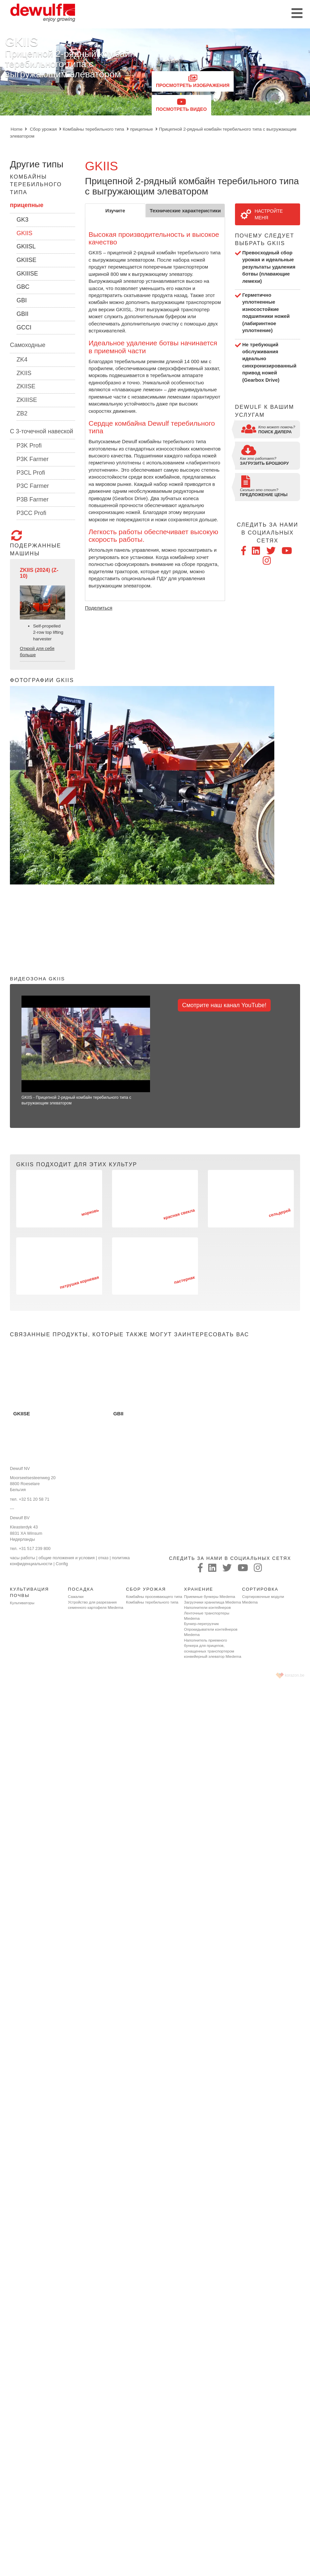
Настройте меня (262, 214)
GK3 (22, 219)
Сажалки (76, 1597)
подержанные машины (35, 543)
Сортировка (260, 1589)
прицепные (141, 129)
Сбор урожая (43, 129)
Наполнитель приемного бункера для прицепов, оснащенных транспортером (209, 1645)
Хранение (198, 1589)
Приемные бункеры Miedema (209, 1597)
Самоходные (27, 345)
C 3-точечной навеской (41, 431)
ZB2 (22, 413)
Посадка (81, 1589)
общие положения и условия (67, 1557)
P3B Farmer (33, 499)
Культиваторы (22, 1603)
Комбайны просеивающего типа (154, 1597)
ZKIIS (24, 373)
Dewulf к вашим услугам (264, 411)
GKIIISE (27, 273)
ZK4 (22, 359)
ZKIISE (26, 386)
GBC (23, 286)
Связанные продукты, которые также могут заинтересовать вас (129, 1334)
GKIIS (24, 233)
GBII (22, 314)
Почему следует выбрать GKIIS (264, 239)
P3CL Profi (31, 472)
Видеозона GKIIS (37, 978)
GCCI (24, 327)
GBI (22, 300)
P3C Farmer (33, 486)
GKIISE (26, 260)
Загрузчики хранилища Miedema (212, 1602)
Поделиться (98, 608)
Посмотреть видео (181, 105)
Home (16, 129)
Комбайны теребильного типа (93, 129)
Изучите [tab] (115, 210)
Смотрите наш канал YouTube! (224, 1005)
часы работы (22, 1557)
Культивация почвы (29, 1592)
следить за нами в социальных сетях (267, 532)
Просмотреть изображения (192, 81)
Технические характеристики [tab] (185, 210)
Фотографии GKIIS (42, 680)
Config (62, 1563)
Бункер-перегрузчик (201, 1624)
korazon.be (294, 1675)
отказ (103, 1557)
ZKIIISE (27, 400)
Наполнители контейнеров (207, 1608)
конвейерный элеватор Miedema (212, 1656)
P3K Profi (29, 445)
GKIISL (26, 246)
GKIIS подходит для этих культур (76, 1164)
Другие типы (36, 164)
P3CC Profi (31, 513)
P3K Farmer (33, 459)
